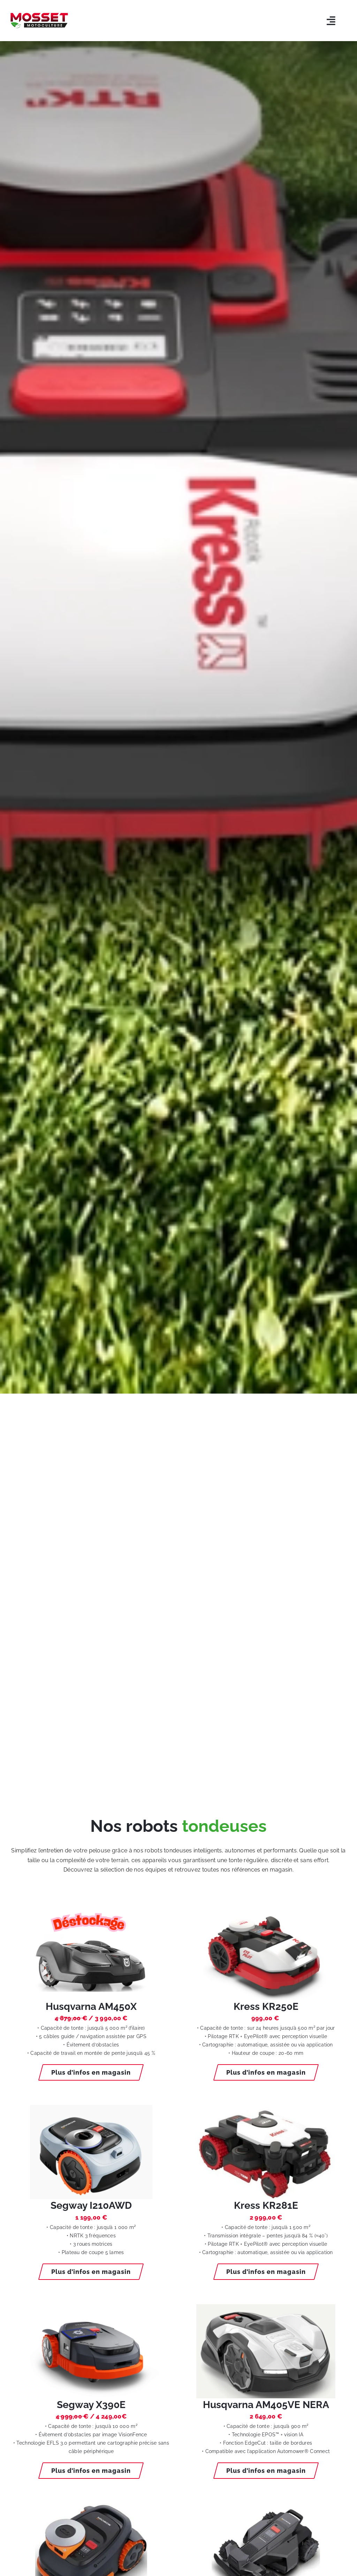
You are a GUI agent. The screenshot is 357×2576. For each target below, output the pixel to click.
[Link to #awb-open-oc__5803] (331, 21)
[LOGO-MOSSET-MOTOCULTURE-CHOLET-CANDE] (39, 16)
